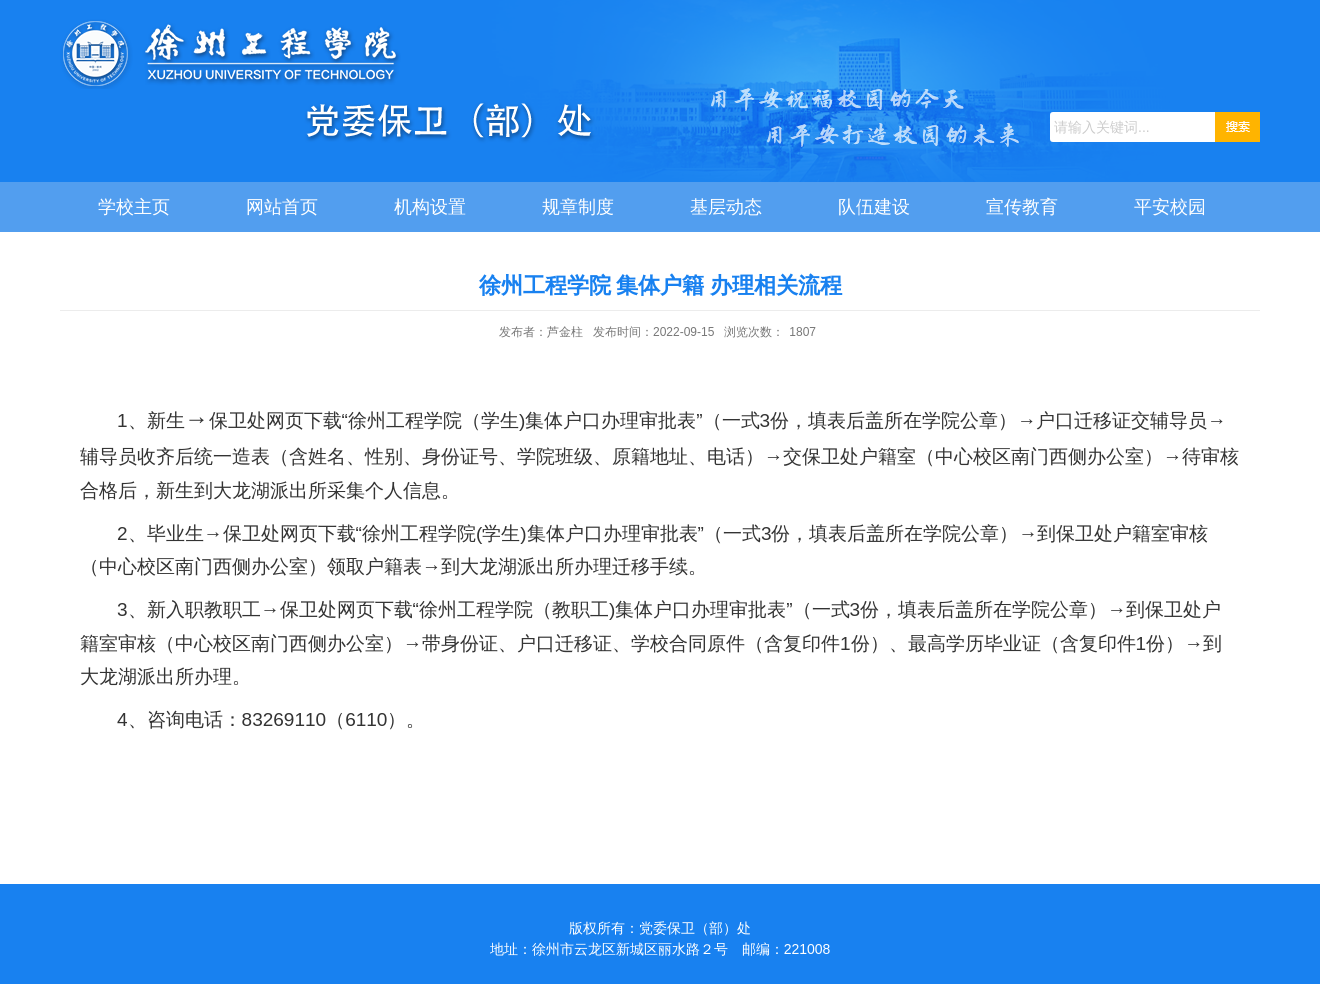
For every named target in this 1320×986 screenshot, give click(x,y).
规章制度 (578, 207)
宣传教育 (1022, 207)
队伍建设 (874, 207)
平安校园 (1170, 207)
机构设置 (430, 207)
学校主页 (134, 207)
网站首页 (282, 207)
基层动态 (726, 207)
